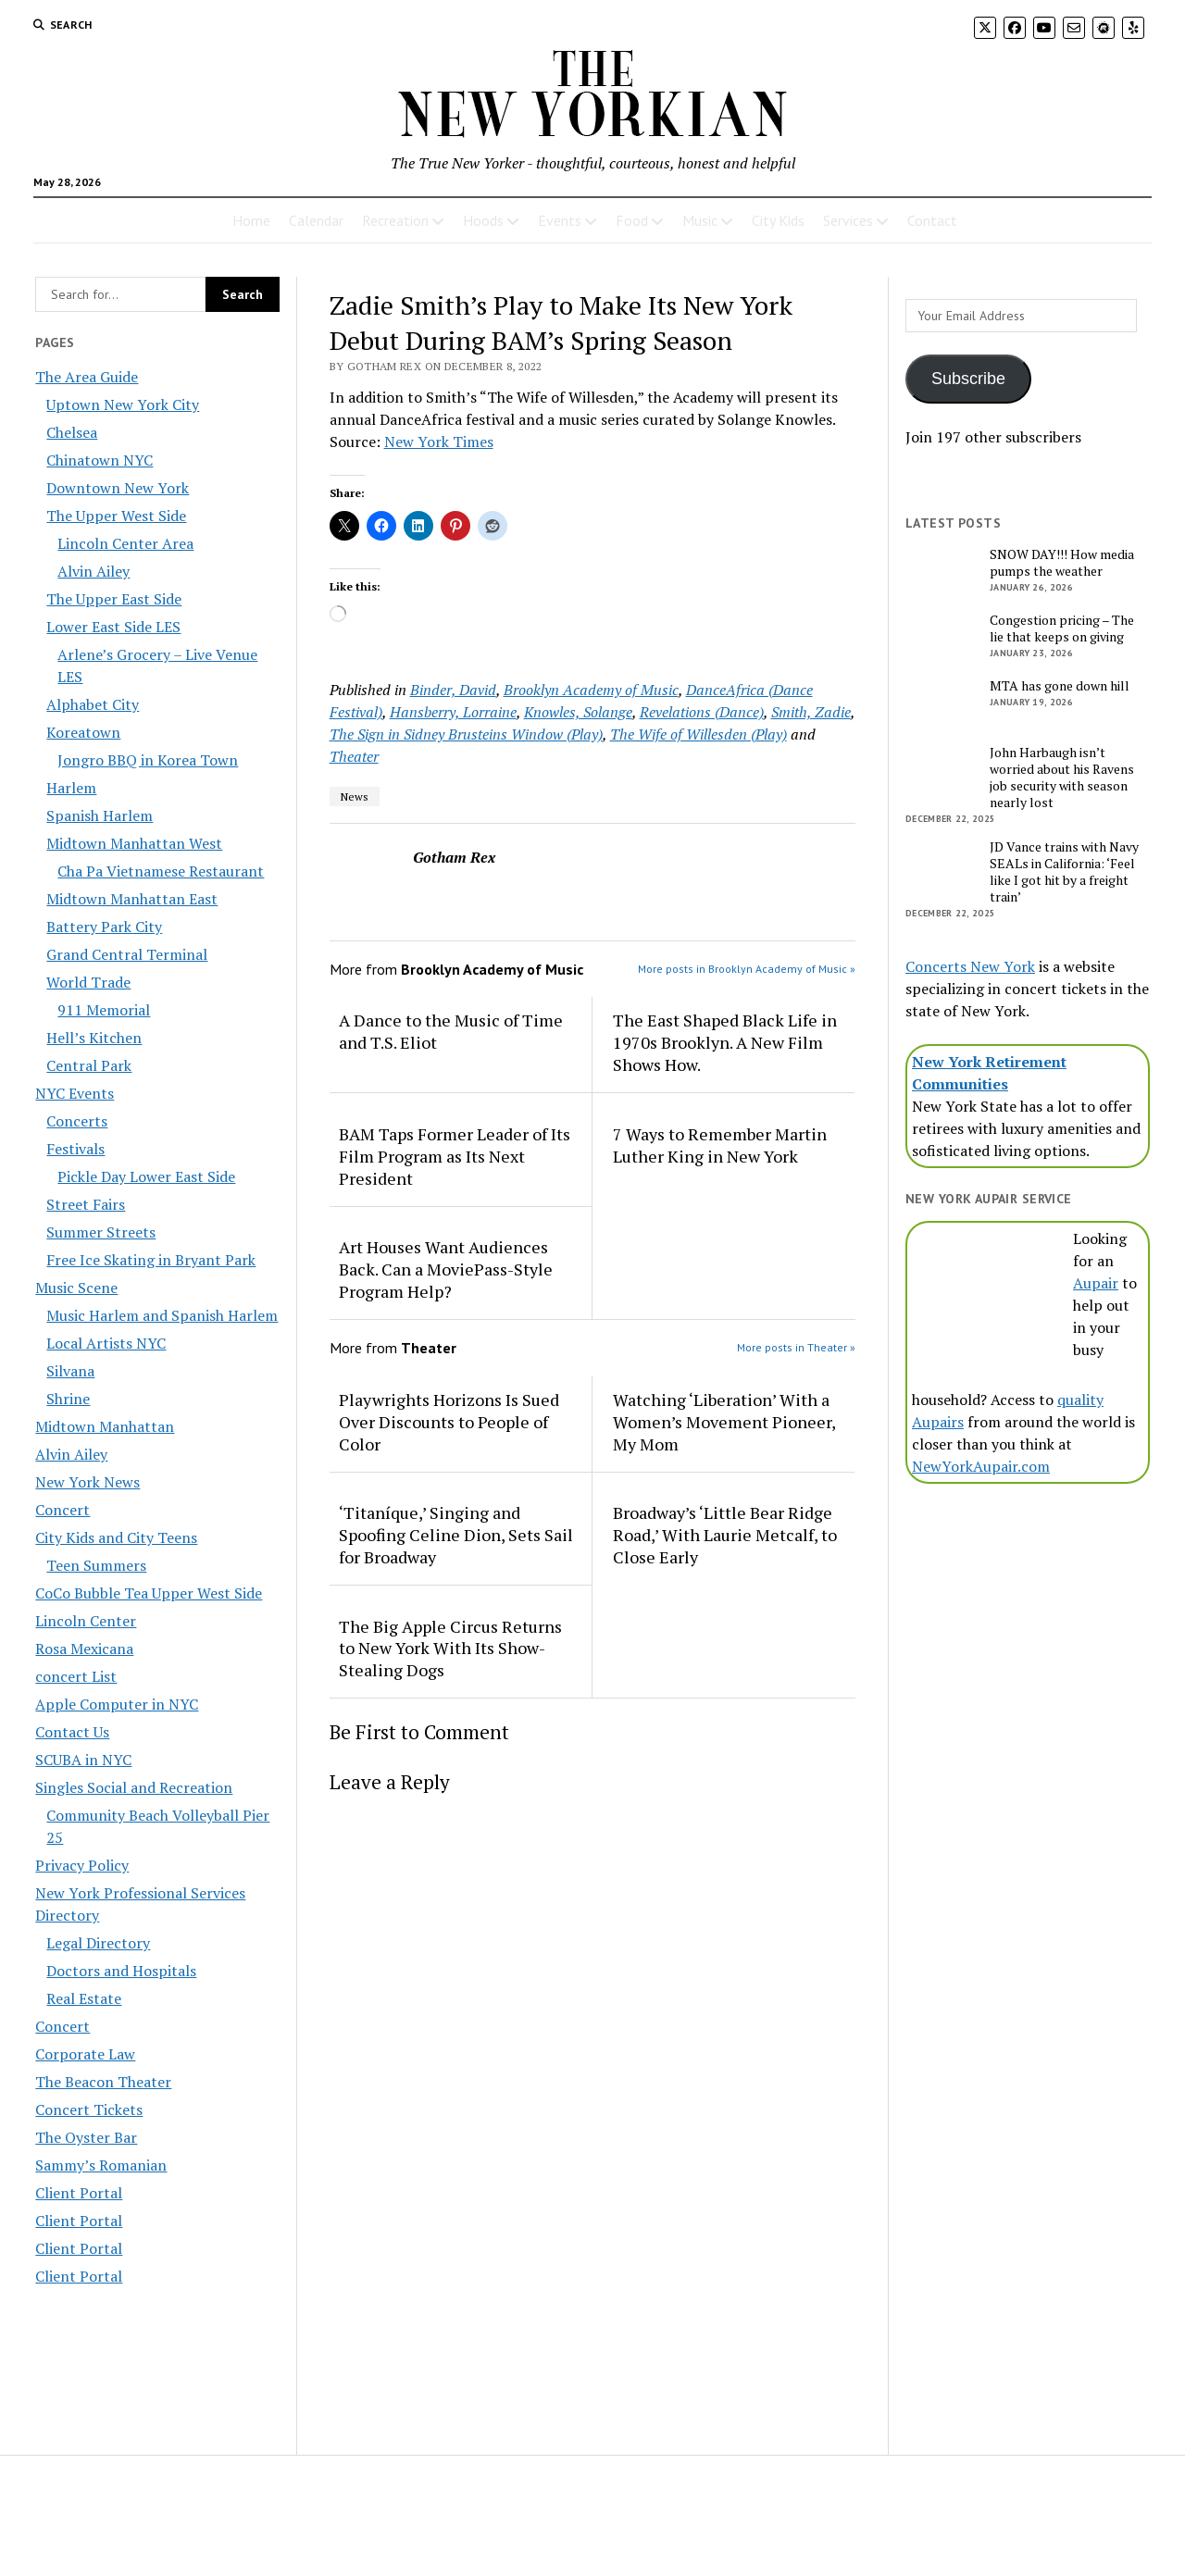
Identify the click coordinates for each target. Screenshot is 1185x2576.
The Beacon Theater (103, 2082)
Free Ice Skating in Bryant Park (151, 1260)
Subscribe (968, 378)
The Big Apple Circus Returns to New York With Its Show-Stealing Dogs (450, 1648)
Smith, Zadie (811, 712)
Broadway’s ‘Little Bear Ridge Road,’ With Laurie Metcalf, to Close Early (725, 1534)
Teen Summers (96, 1565)
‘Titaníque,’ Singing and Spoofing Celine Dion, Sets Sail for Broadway (456, 1534)
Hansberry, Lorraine (453, 712)
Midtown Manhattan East (132, 899)
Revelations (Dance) (702, 712)
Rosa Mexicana (84, 1648)
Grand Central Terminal (126, 954)
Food (632, 220)
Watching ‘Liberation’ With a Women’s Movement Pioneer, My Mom (724, 1421)
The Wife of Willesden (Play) (698, 734)
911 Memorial (103, 1010)
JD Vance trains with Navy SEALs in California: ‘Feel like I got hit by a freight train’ (1064, 872)
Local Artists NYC (106, 1343)
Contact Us (72, 1732)
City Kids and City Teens (116, 1537)
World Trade (88, 982)
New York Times (438, 441)
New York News (87, 1482)
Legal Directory (98, 1943)
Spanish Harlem (99, 815)
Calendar (316, 220)
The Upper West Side (116, 515)
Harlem (71, 788)
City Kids (778, 220)
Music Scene (76, 1287)
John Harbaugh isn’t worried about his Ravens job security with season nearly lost (1062, 777)
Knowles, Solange (578, 712)
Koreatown (83, 732)
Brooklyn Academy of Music (591, 689)
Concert (62, 1510)
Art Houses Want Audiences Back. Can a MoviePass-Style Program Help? (446, 1269)
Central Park (88, 1065)
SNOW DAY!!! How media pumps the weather (1062, 562)
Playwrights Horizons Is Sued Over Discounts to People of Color (449, 1421)
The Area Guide (86, 377)
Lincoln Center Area (125, 543)
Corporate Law (85, 2054)
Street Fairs (85, 1204)
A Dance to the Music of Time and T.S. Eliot (451, 1031)
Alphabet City (92, 704)
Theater (354, 756)
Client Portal (78, 2193)
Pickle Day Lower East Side (146, 1176)
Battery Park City (104, 926)
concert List (76, 1676)
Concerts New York (970, 966)
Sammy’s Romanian (101, 2165)
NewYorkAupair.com (981, 1466)
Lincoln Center (85, 1621)
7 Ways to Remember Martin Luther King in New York (720, 1145)
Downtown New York (117, 488)
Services (848, 220)
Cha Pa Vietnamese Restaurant (160, 871)
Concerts (76, 1121)
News (354, 796)
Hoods (483, 220)
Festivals (75, 1149)
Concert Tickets (89, 2109)
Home (251, 220)
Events (559, 220)
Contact (932, 220)
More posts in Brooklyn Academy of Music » (746, 969)
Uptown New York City (122, 404)
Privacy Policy (82, 1865)
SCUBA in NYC (83, 1759)
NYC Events (74, 1093)
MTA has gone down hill (1059, 686)
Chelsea (71, 432)
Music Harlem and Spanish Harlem (162, 1315)
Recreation (395, 220)
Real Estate (83, 1998)
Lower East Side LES (113, 626)
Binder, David (453, 689)
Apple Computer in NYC (116, 1704)
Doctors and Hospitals (121, 1970)
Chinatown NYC (99, 460)
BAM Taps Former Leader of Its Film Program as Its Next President (454, 1156)
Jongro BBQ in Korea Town (147, 760)
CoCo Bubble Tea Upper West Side (148, 1593)
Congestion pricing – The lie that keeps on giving (1062, 628)
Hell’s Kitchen (94, 1037)
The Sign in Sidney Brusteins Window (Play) (466, 734)
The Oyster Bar (86, 2137)
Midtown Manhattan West (134, 843)
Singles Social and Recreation (133, 1787)
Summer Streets (101, 1232)
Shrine (68, 1398)
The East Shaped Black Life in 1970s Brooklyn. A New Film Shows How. (725, 1042)
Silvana (70, 1371)
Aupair (1095, 1283)
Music (699, 220)
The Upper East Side (113, 599)
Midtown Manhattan (104, 1426)
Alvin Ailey (93, 571)
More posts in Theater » (796, 1347)
